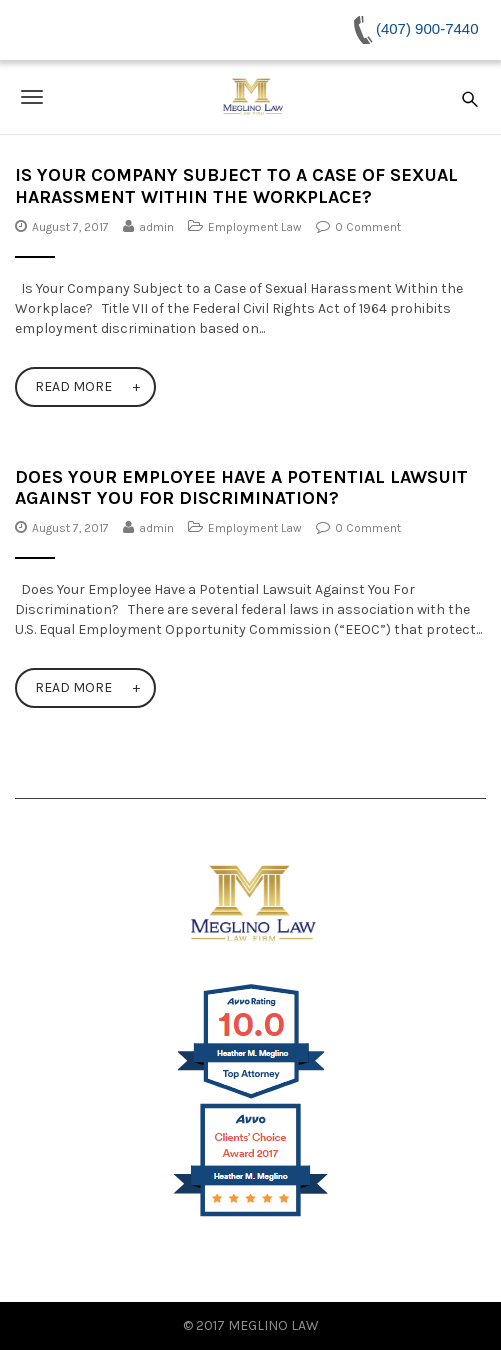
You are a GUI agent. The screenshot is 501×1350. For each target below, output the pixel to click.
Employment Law (255, 227)
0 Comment (368, 227)
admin (156, 227)
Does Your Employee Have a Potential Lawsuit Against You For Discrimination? (241, 488)
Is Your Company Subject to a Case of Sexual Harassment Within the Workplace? (236, 186)
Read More (73, 386)
